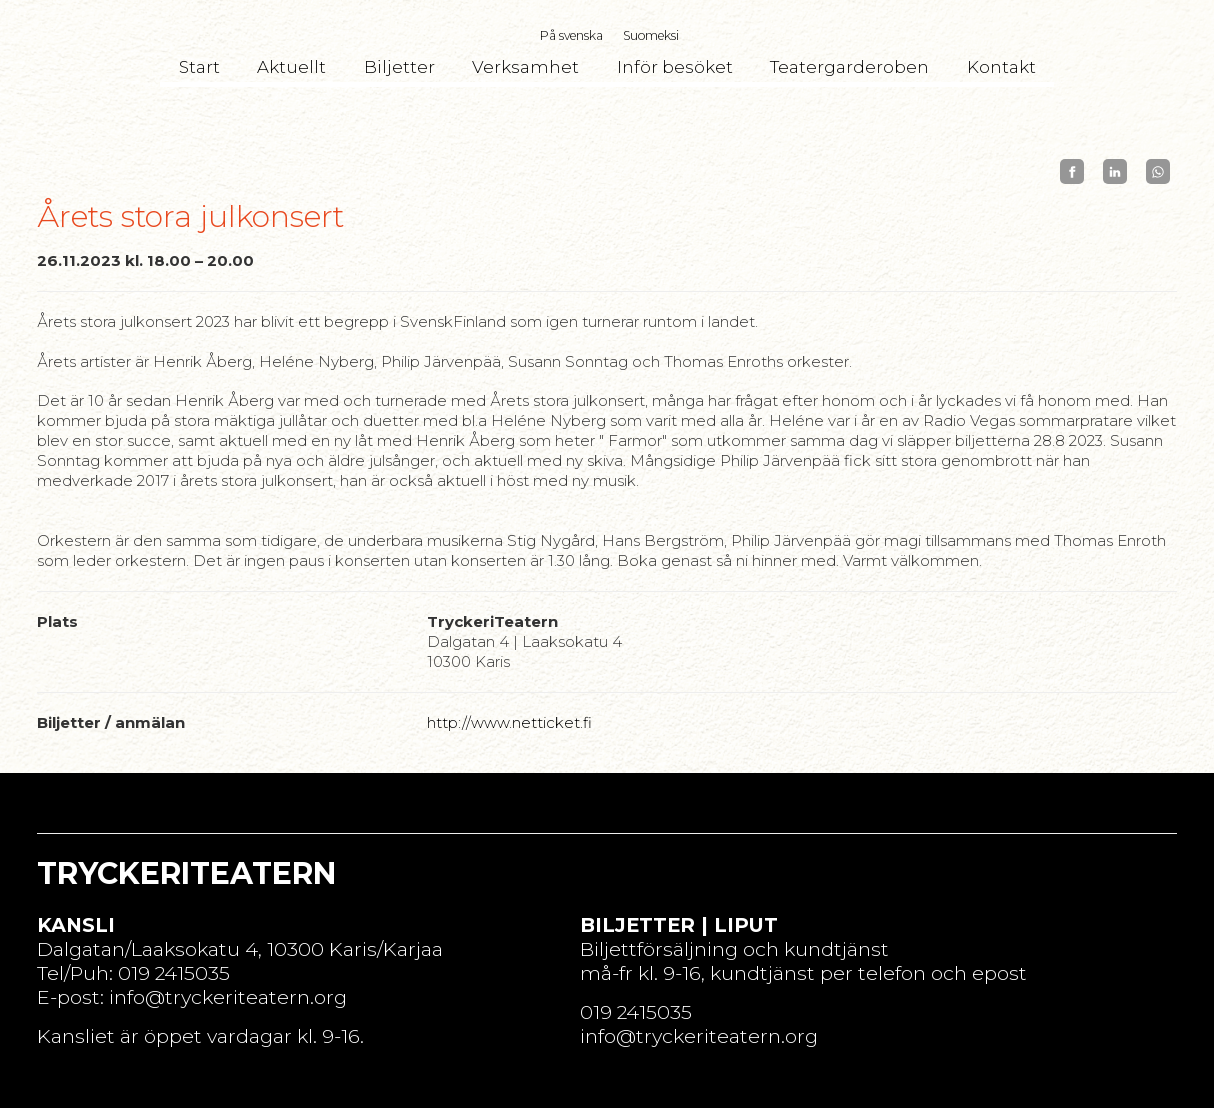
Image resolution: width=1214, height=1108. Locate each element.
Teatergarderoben (849, 67)
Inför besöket (675, 67)
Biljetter (399, 67)
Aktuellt (291, 67)
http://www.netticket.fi (509, 722)
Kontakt (1001, 67)
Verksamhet (525, 67)
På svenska (571, 35)
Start (199, 67)
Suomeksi (651, 35)
